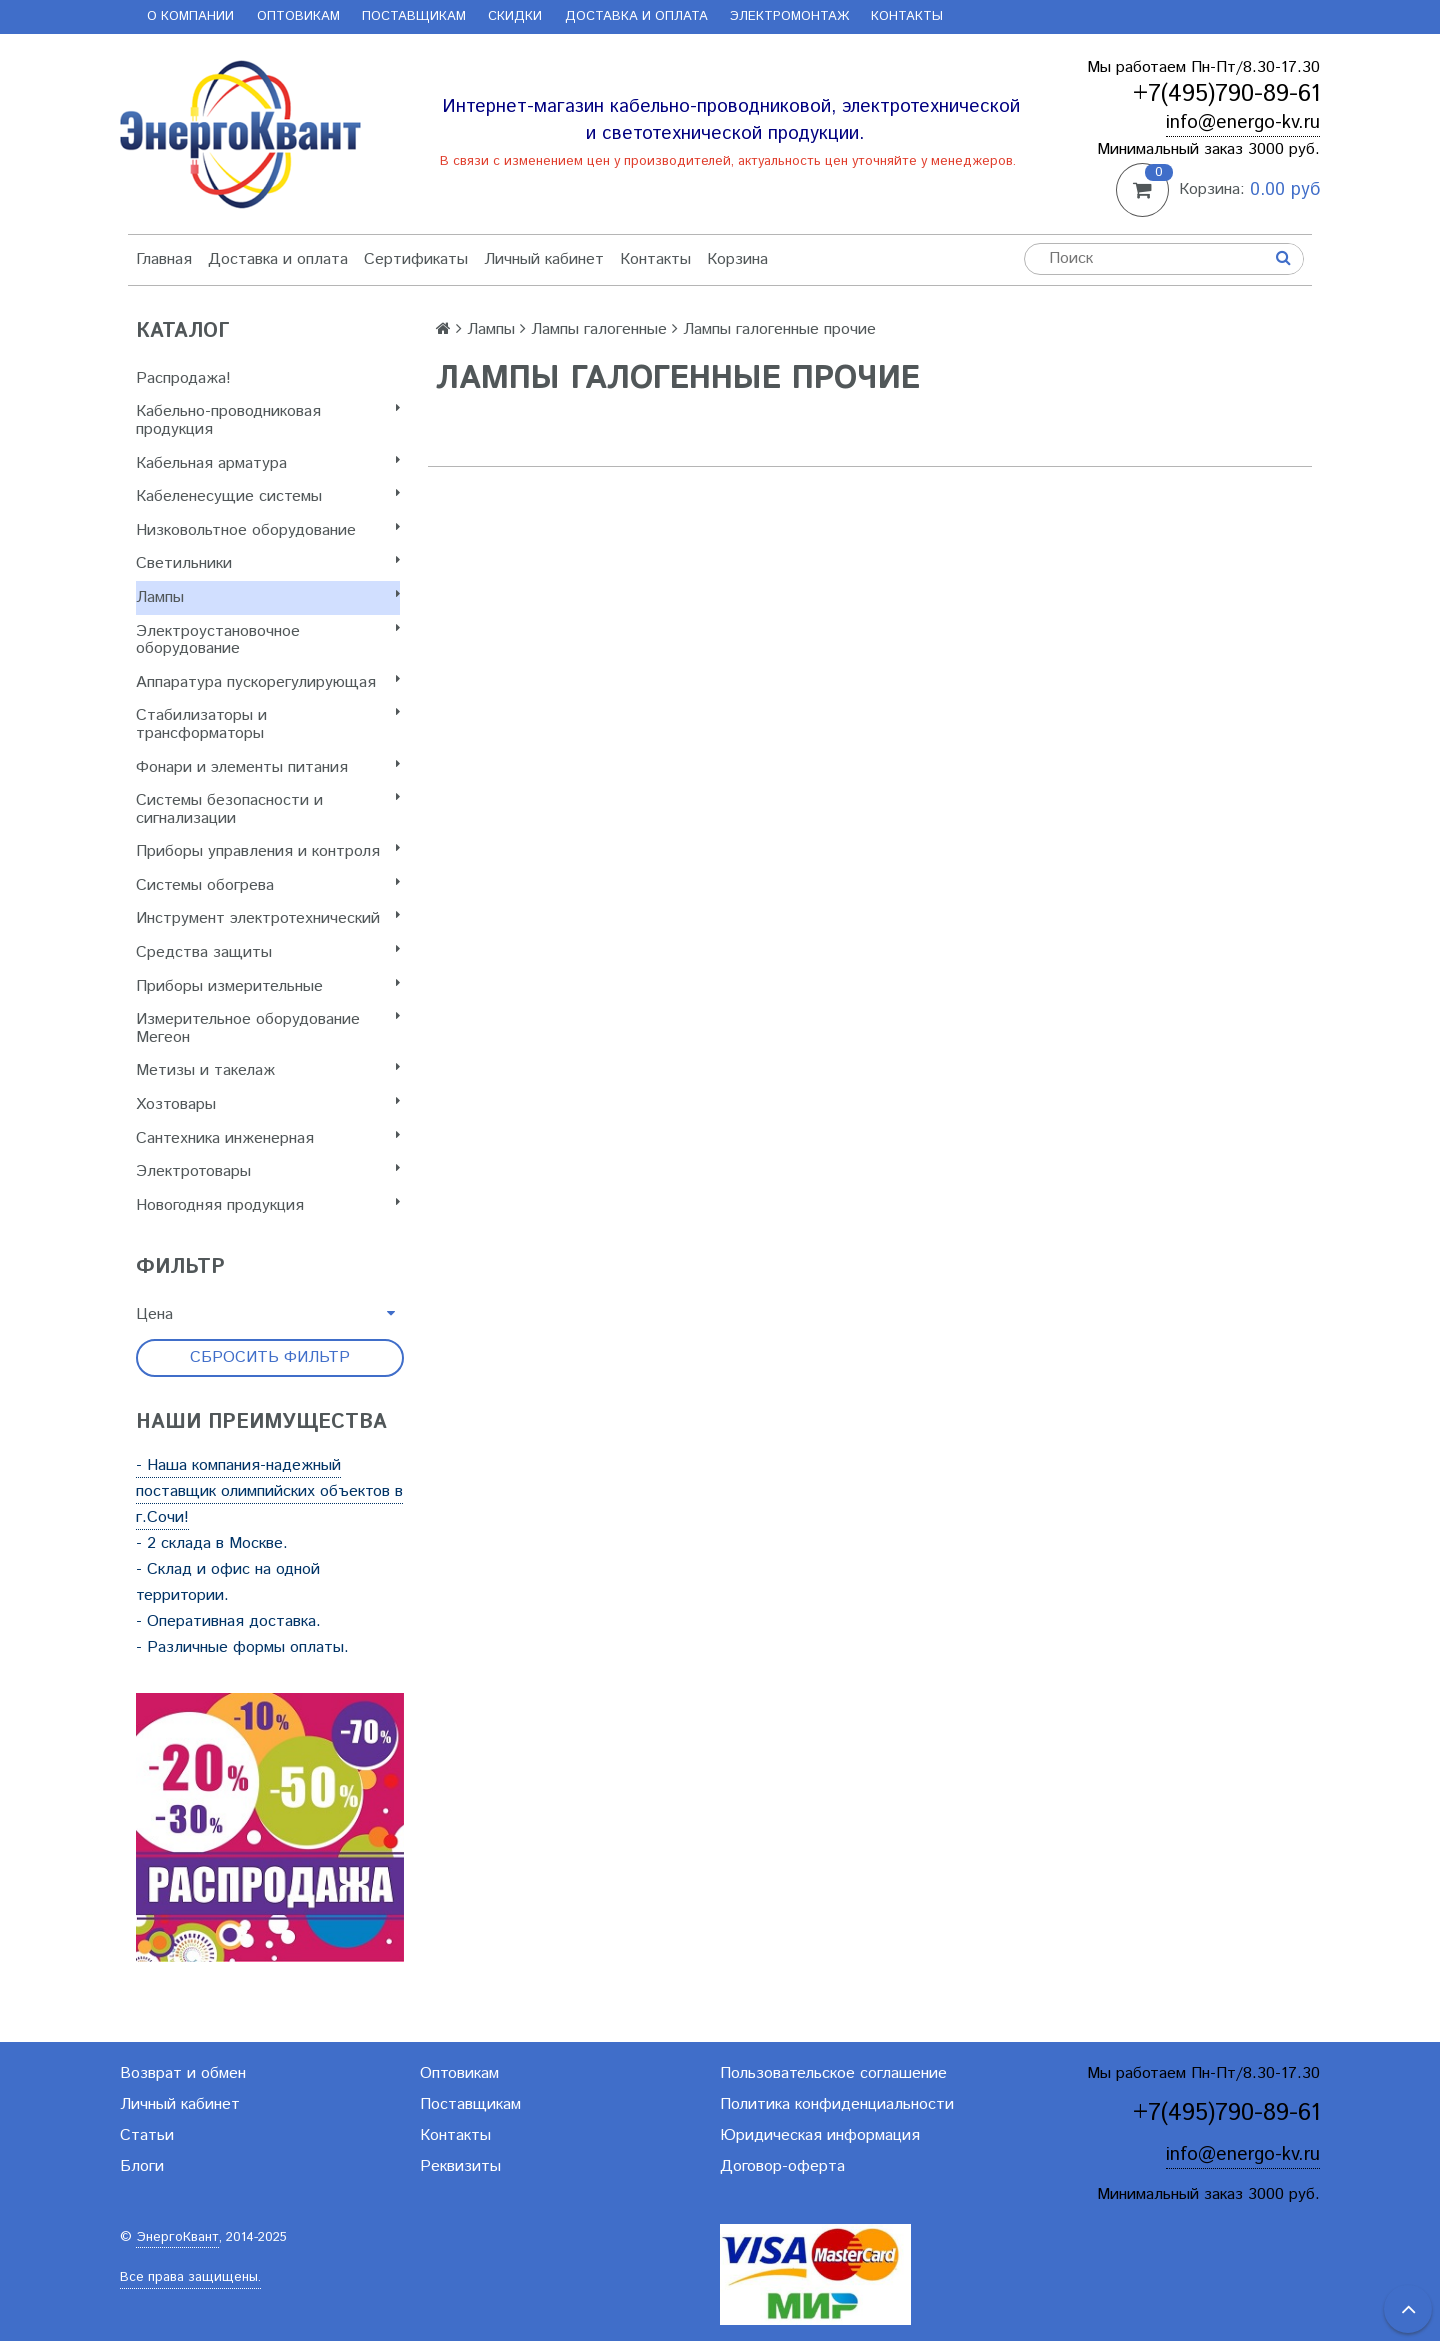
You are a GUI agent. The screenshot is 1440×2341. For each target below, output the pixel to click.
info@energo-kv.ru (1243, 122)
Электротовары (268, 1171)
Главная (164, 259)
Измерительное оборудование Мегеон (268, 1028)
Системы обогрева (268, 885)
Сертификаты (416, 259)
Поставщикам (414, 16)
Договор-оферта (782, 2166)
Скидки (515, 16)
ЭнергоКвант (177, 2237)
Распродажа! (183, 378)
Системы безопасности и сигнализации (268, 809)
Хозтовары (268, 1104)
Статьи (147, 2135)
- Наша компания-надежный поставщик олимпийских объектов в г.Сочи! (269, 1491)
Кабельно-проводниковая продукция (268, 420)
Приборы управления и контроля (268, 851)
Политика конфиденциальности (837, 2104)
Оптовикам (298, 16)
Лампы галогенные (599, 329)
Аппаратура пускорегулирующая (268, 682)
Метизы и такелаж (268, 1070)
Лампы (268, 597)
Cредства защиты (268, 952)
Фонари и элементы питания (268, 767)
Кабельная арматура (268, 463)
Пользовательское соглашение (833, 2073)
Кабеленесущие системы (268, 496)
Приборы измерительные (268, 986)
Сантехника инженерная (268, 1138)
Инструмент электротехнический (268, 918)
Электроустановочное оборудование (268, 640)
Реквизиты (460, 2166)
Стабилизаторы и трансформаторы (268, 724)
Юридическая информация (820, 2135)
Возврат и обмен (183, 2073)
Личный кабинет (544, 259)
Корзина (737, 259)
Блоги (142, 2166)
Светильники (268, 563)
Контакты (907, 16)
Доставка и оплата (636, 16)
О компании (190, 16)
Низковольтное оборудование (268, 530)
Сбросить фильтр (270, 1357)
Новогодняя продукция (268, 1205)
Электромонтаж (789, 16)
